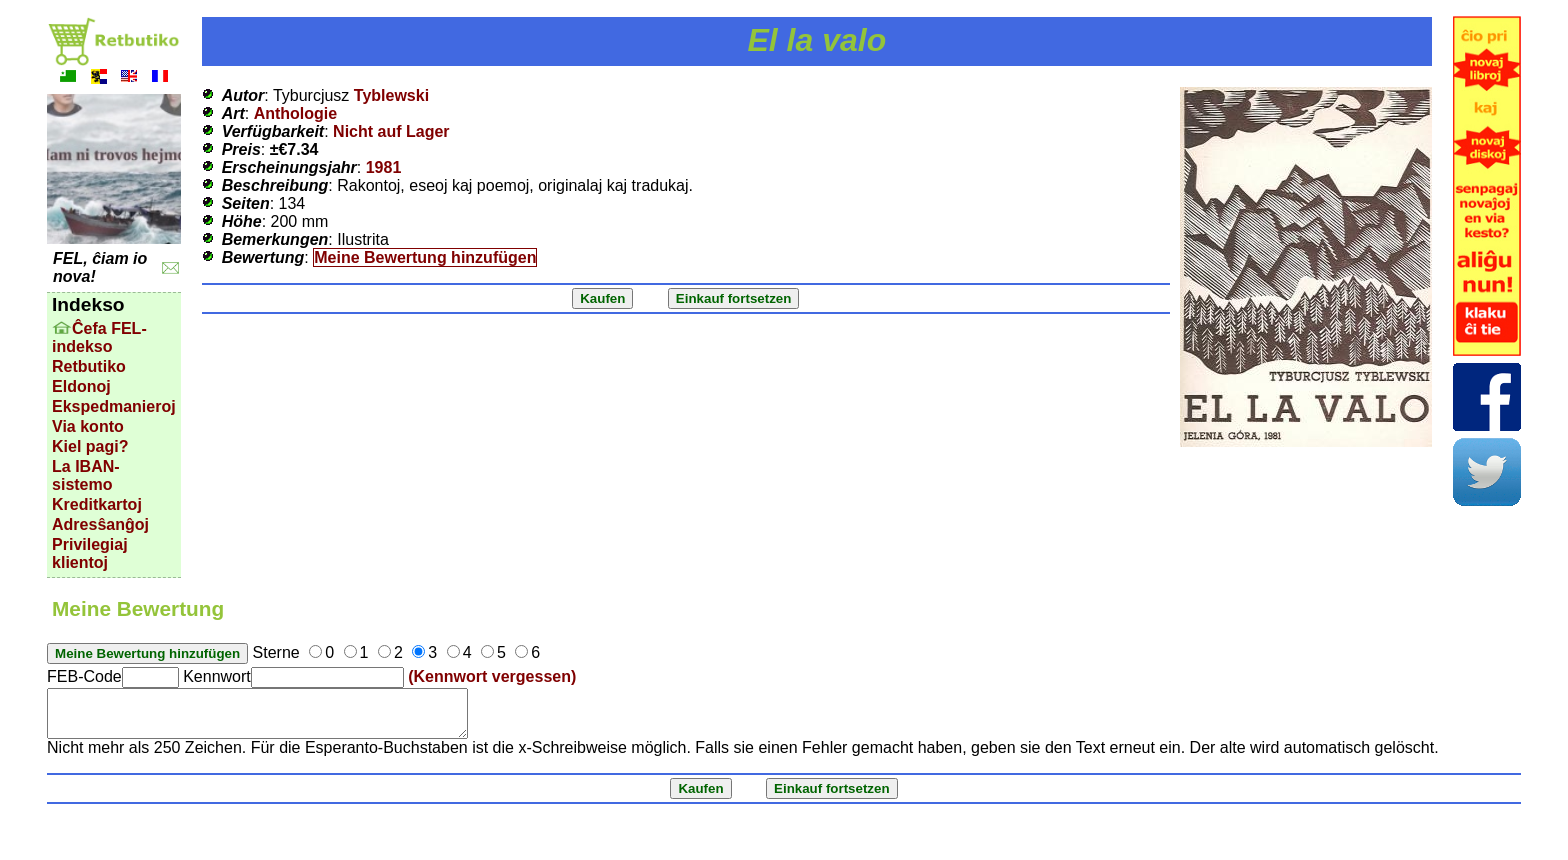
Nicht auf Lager (391, 131)
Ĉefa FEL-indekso (99, 337)
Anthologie (296, 113)
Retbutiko (89, 366)
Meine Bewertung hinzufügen (425, 257)
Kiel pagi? (90, 446)
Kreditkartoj (97, 504)
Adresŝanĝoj (100, 524)
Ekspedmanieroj (114, 406)
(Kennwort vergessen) (492, 676)
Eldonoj (81, 386)
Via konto (88, 426)
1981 (384, 167)
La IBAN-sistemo (86, 475)
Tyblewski (391, 95)
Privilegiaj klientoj (90, 553)
